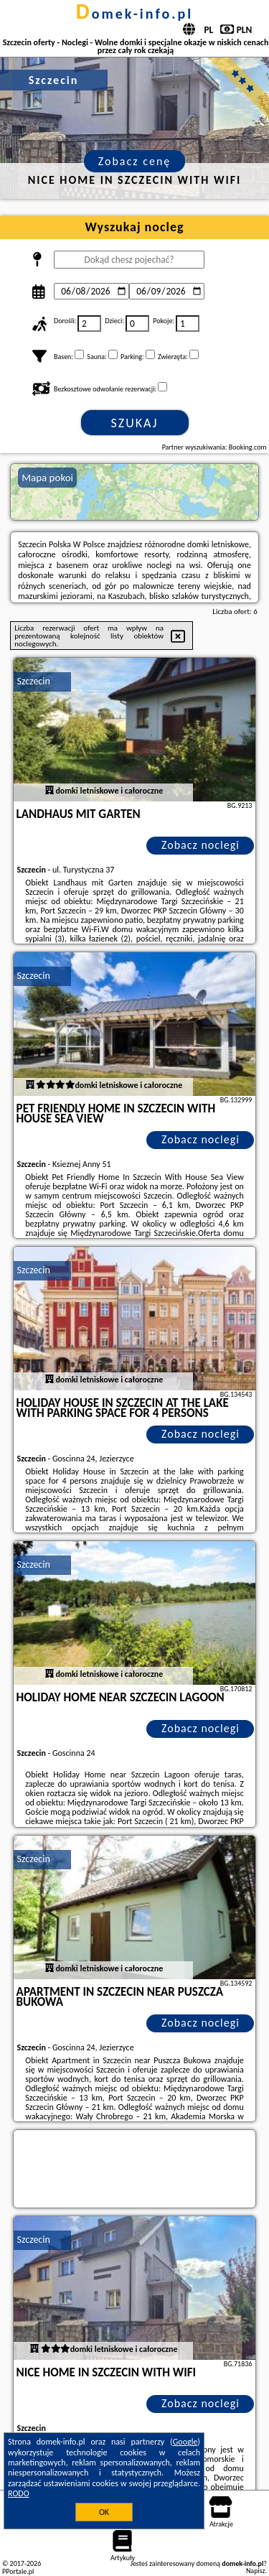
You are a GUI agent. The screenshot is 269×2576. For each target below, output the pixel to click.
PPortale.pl (18, 2571)
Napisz (255, 2570)
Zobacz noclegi (200, 845)
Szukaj (135, 423)
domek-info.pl (134, 13)
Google (185, 2442)
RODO (18, 2493)
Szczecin (33, 681)
